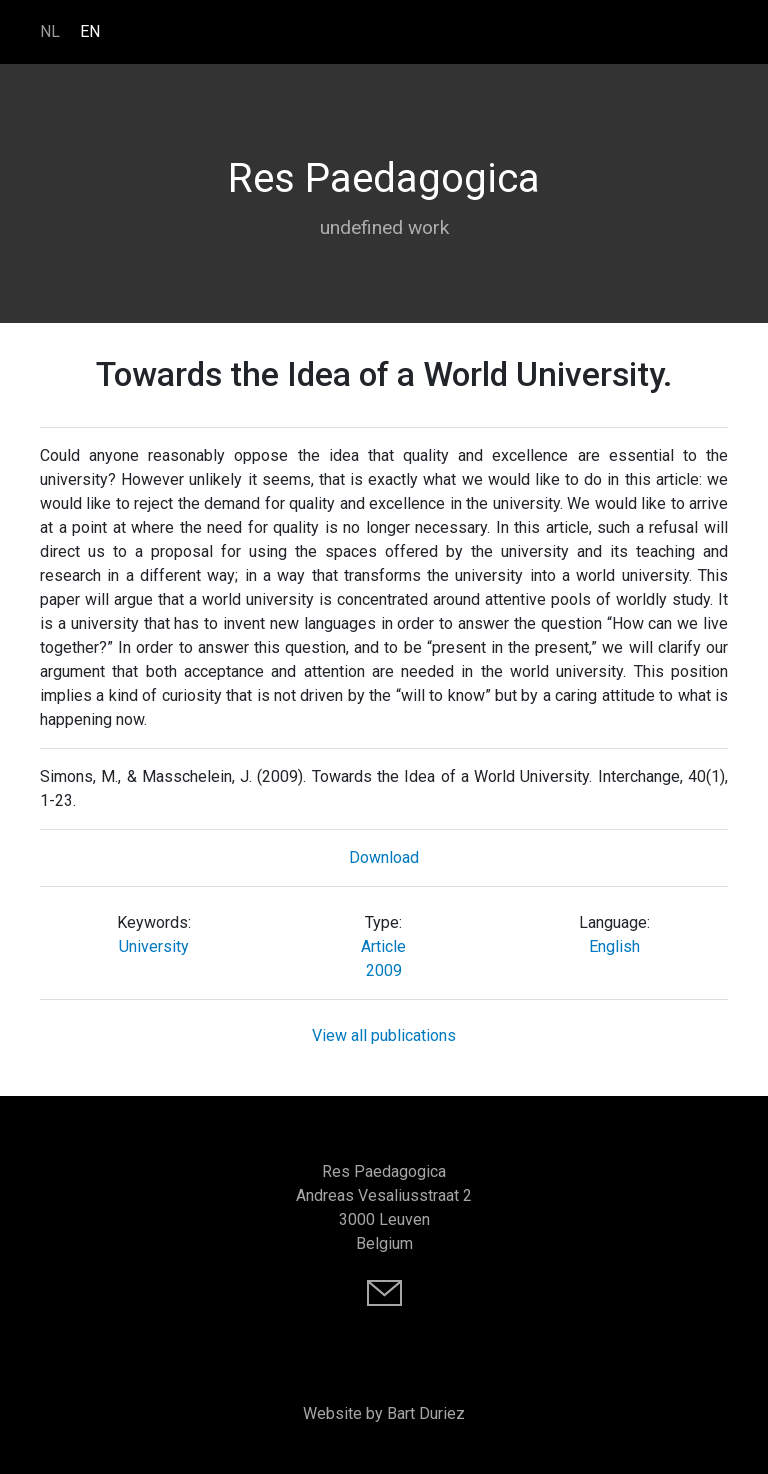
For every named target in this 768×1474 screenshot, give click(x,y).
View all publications (384, 1035)
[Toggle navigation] (718, 31)
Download (384, 857)
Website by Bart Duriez (384, 1413)
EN (90, 31)
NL (50, 31)
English (614, 946)
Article (383, 946)
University (154, 946)
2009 (384, 970)
